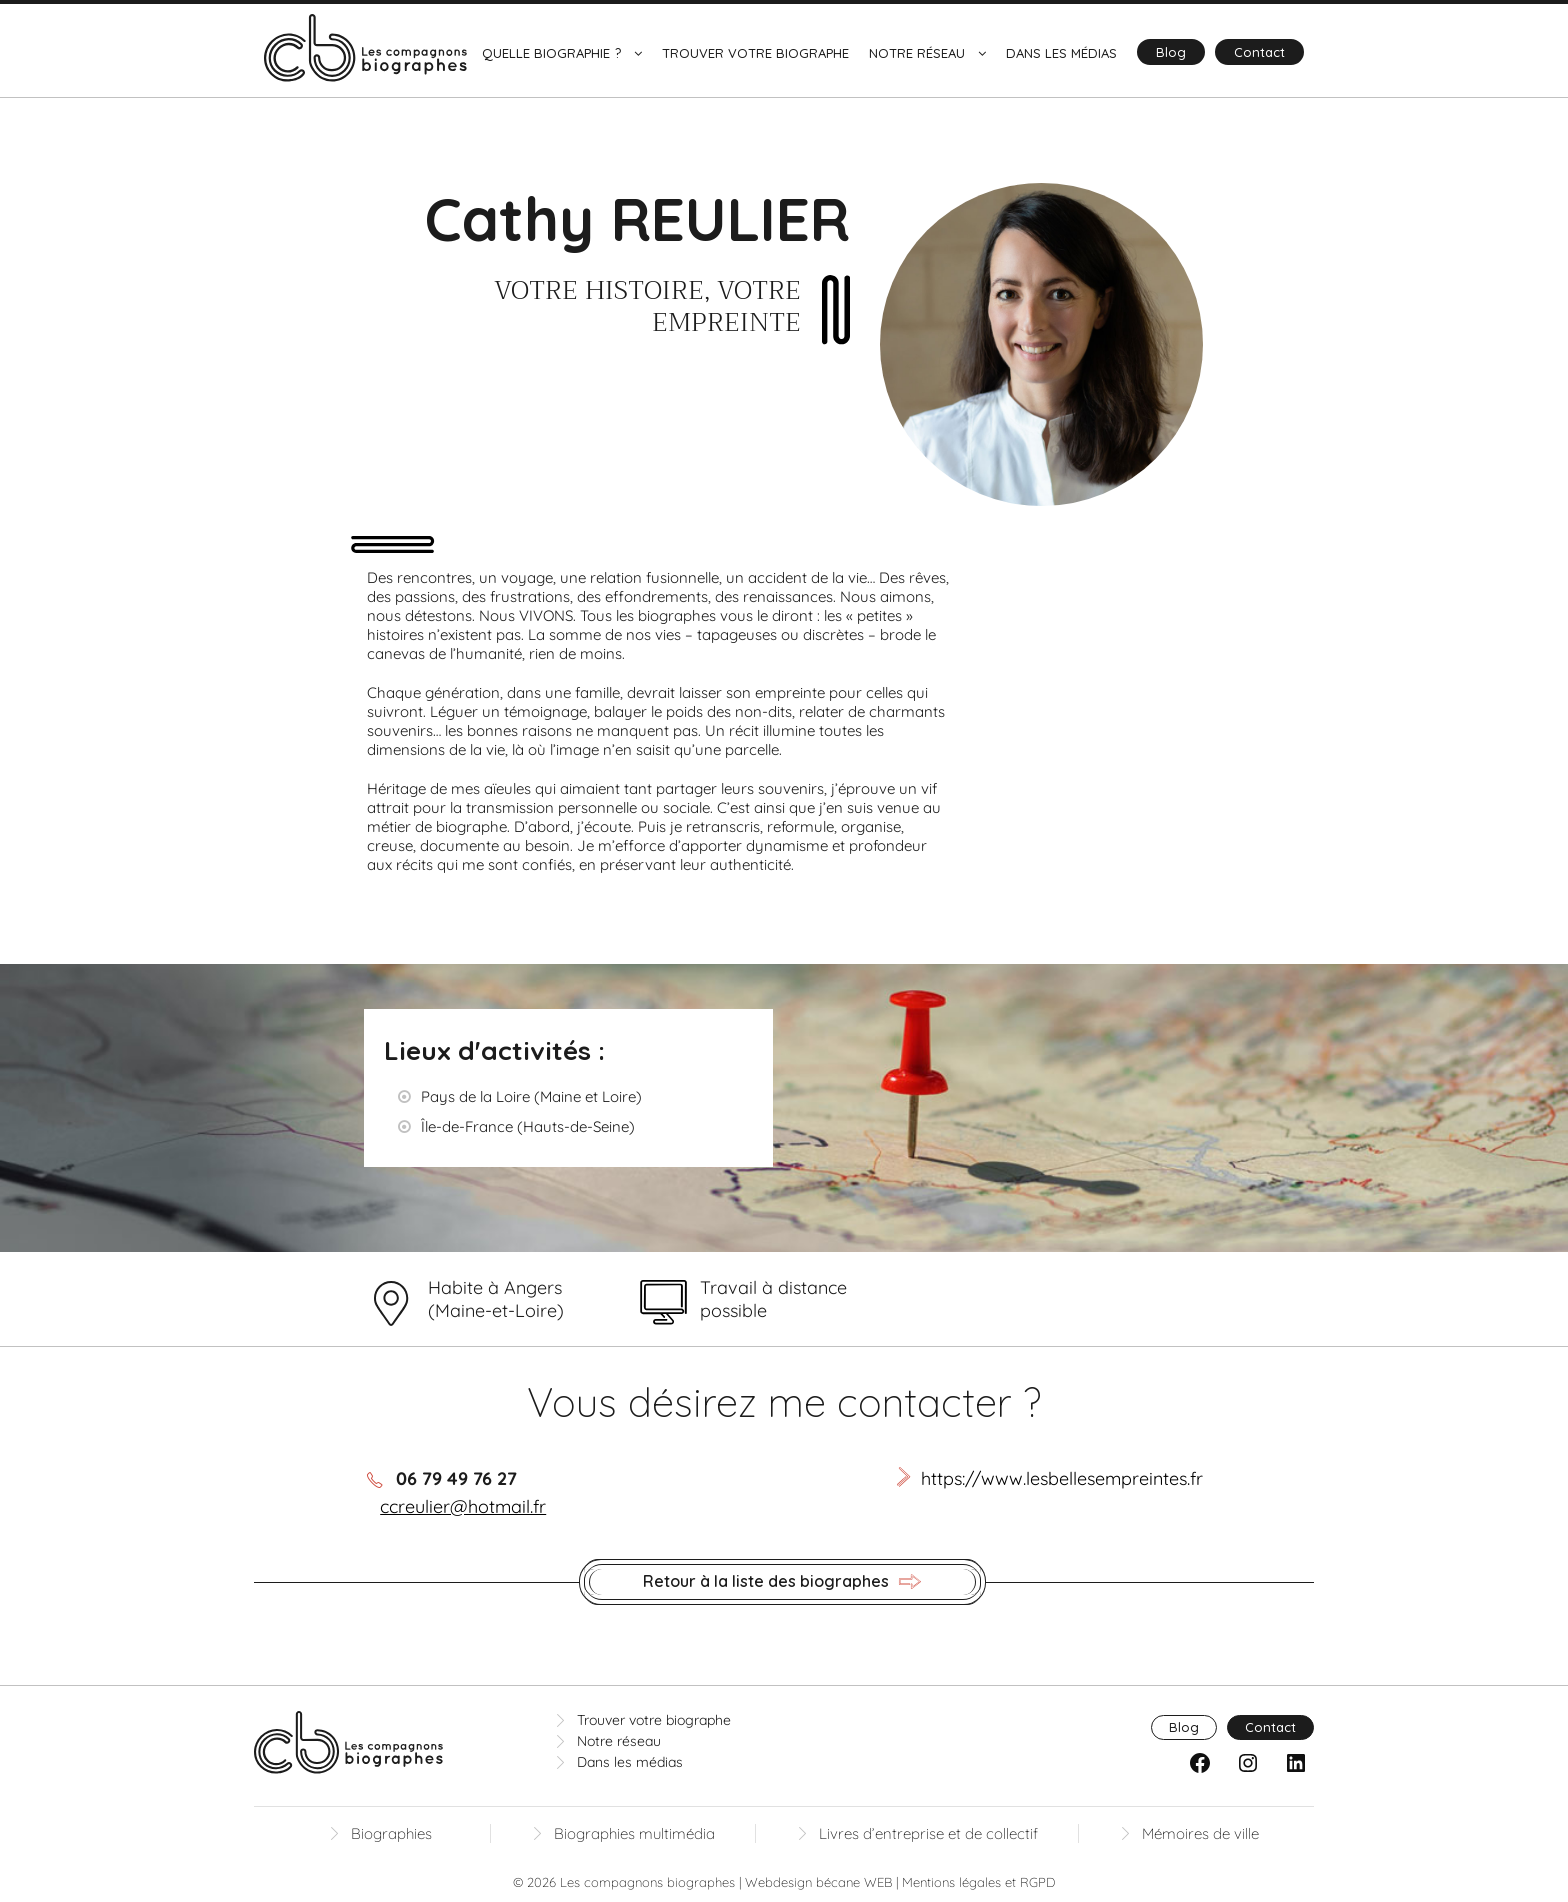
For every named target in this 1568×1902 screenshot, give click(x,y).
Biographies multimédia (634, 1833)
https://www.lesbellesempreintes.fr (1062, 1478)
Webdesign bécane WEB (818, 1882)
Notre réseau (917, 53)
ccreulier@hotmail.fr (463, 1506)
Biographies (391, 1833)
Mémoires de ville (1200, 1833)
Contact (1259, 52)
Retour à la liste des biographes (782, 1582)
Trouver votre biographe (755, 53)
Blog (1171, 52)
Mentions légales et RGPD (978, 1882)
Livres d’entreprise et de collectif (928, 1833)
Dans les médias (1061, 53)
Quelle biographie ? (551, 53)
